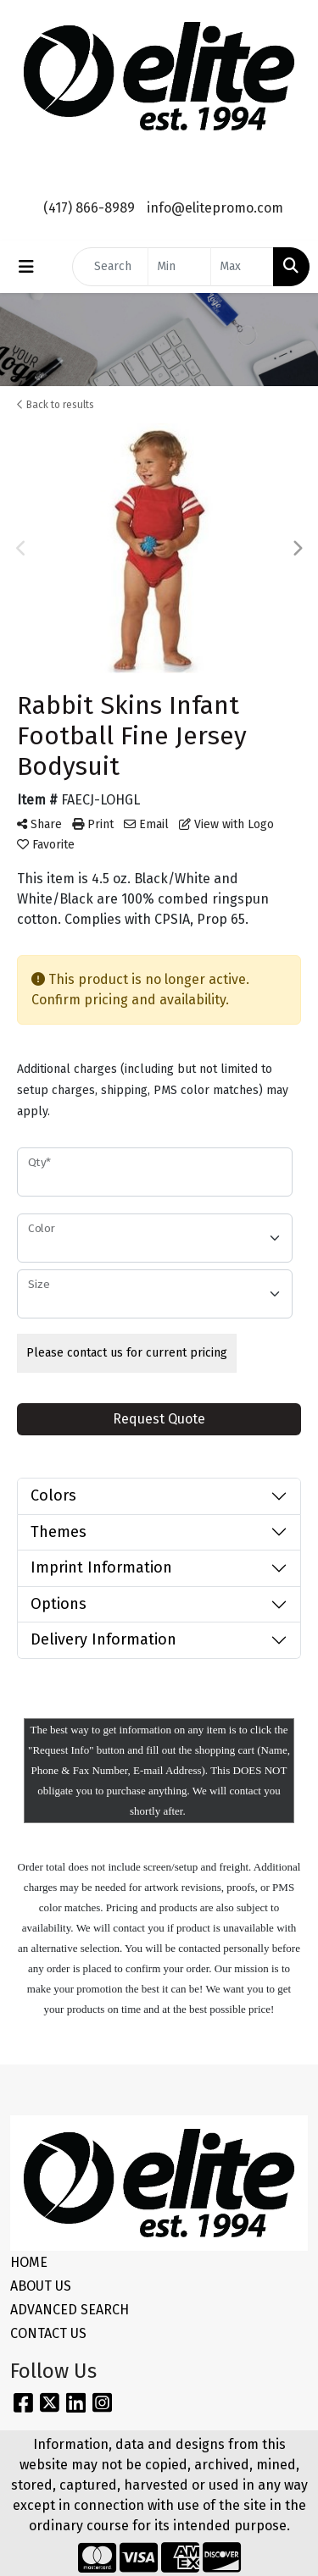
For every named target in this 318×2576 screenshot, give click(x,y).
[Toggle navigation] (26, 267)
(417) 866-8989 (89, 208)
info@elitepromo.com (215, 208)
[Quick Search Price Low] (179, 266)
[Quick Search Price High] (242, 266)
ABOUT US (40, 2286)
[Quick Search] (110, 266)
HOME (28, 2262)
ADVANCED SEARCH (69, 2310)
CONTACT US (48, 2333)
